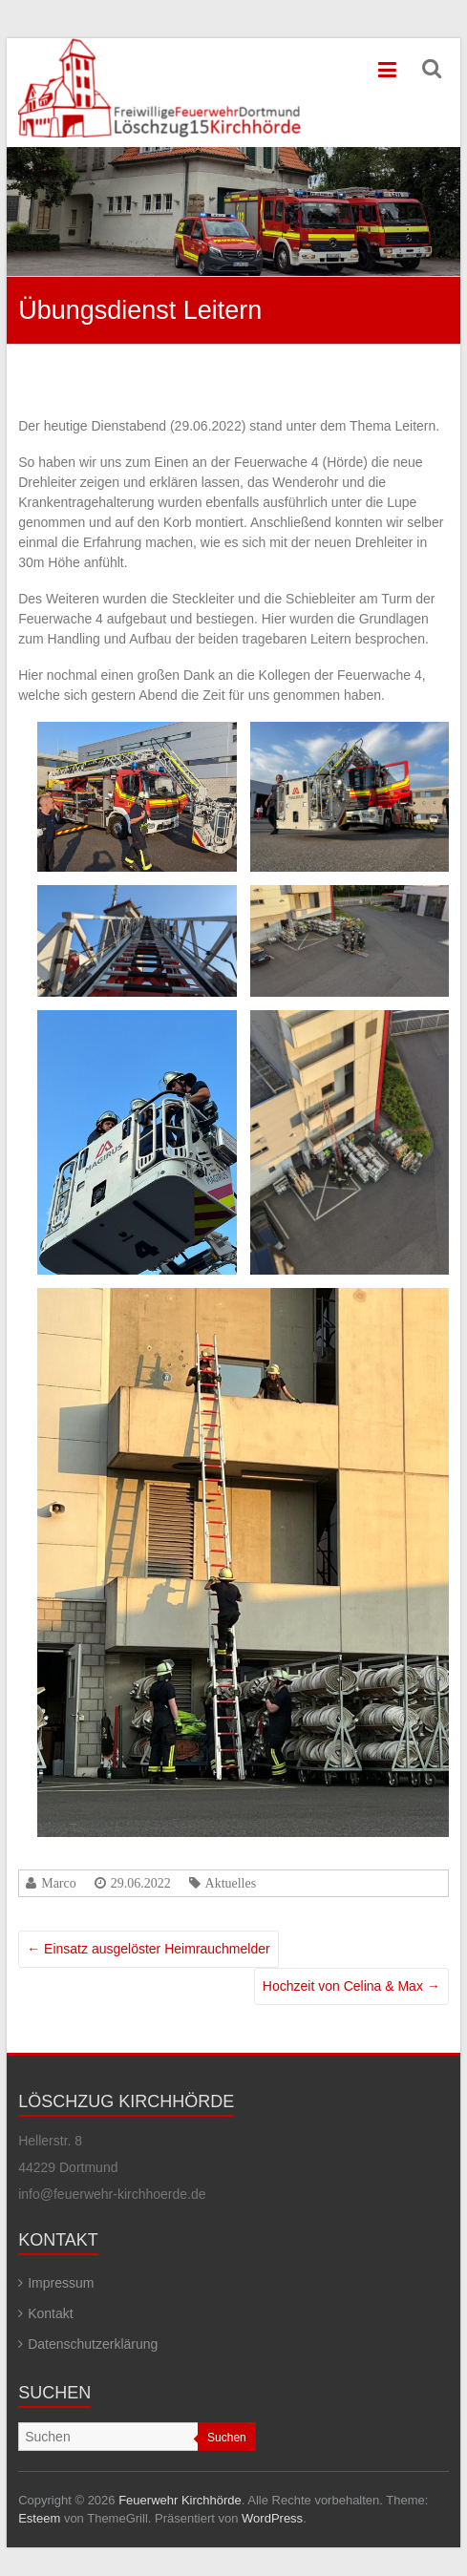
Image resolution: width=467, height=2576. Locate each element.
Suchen (226, 2437)
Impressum (61, 2283)
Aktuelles (231, 1883)
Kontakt (50, 2313)
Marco (58, 1883)
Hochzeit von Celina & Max (351, 1986)
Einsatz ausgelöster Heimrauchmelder (148, 1948)
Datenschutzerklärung (93, 2344)
